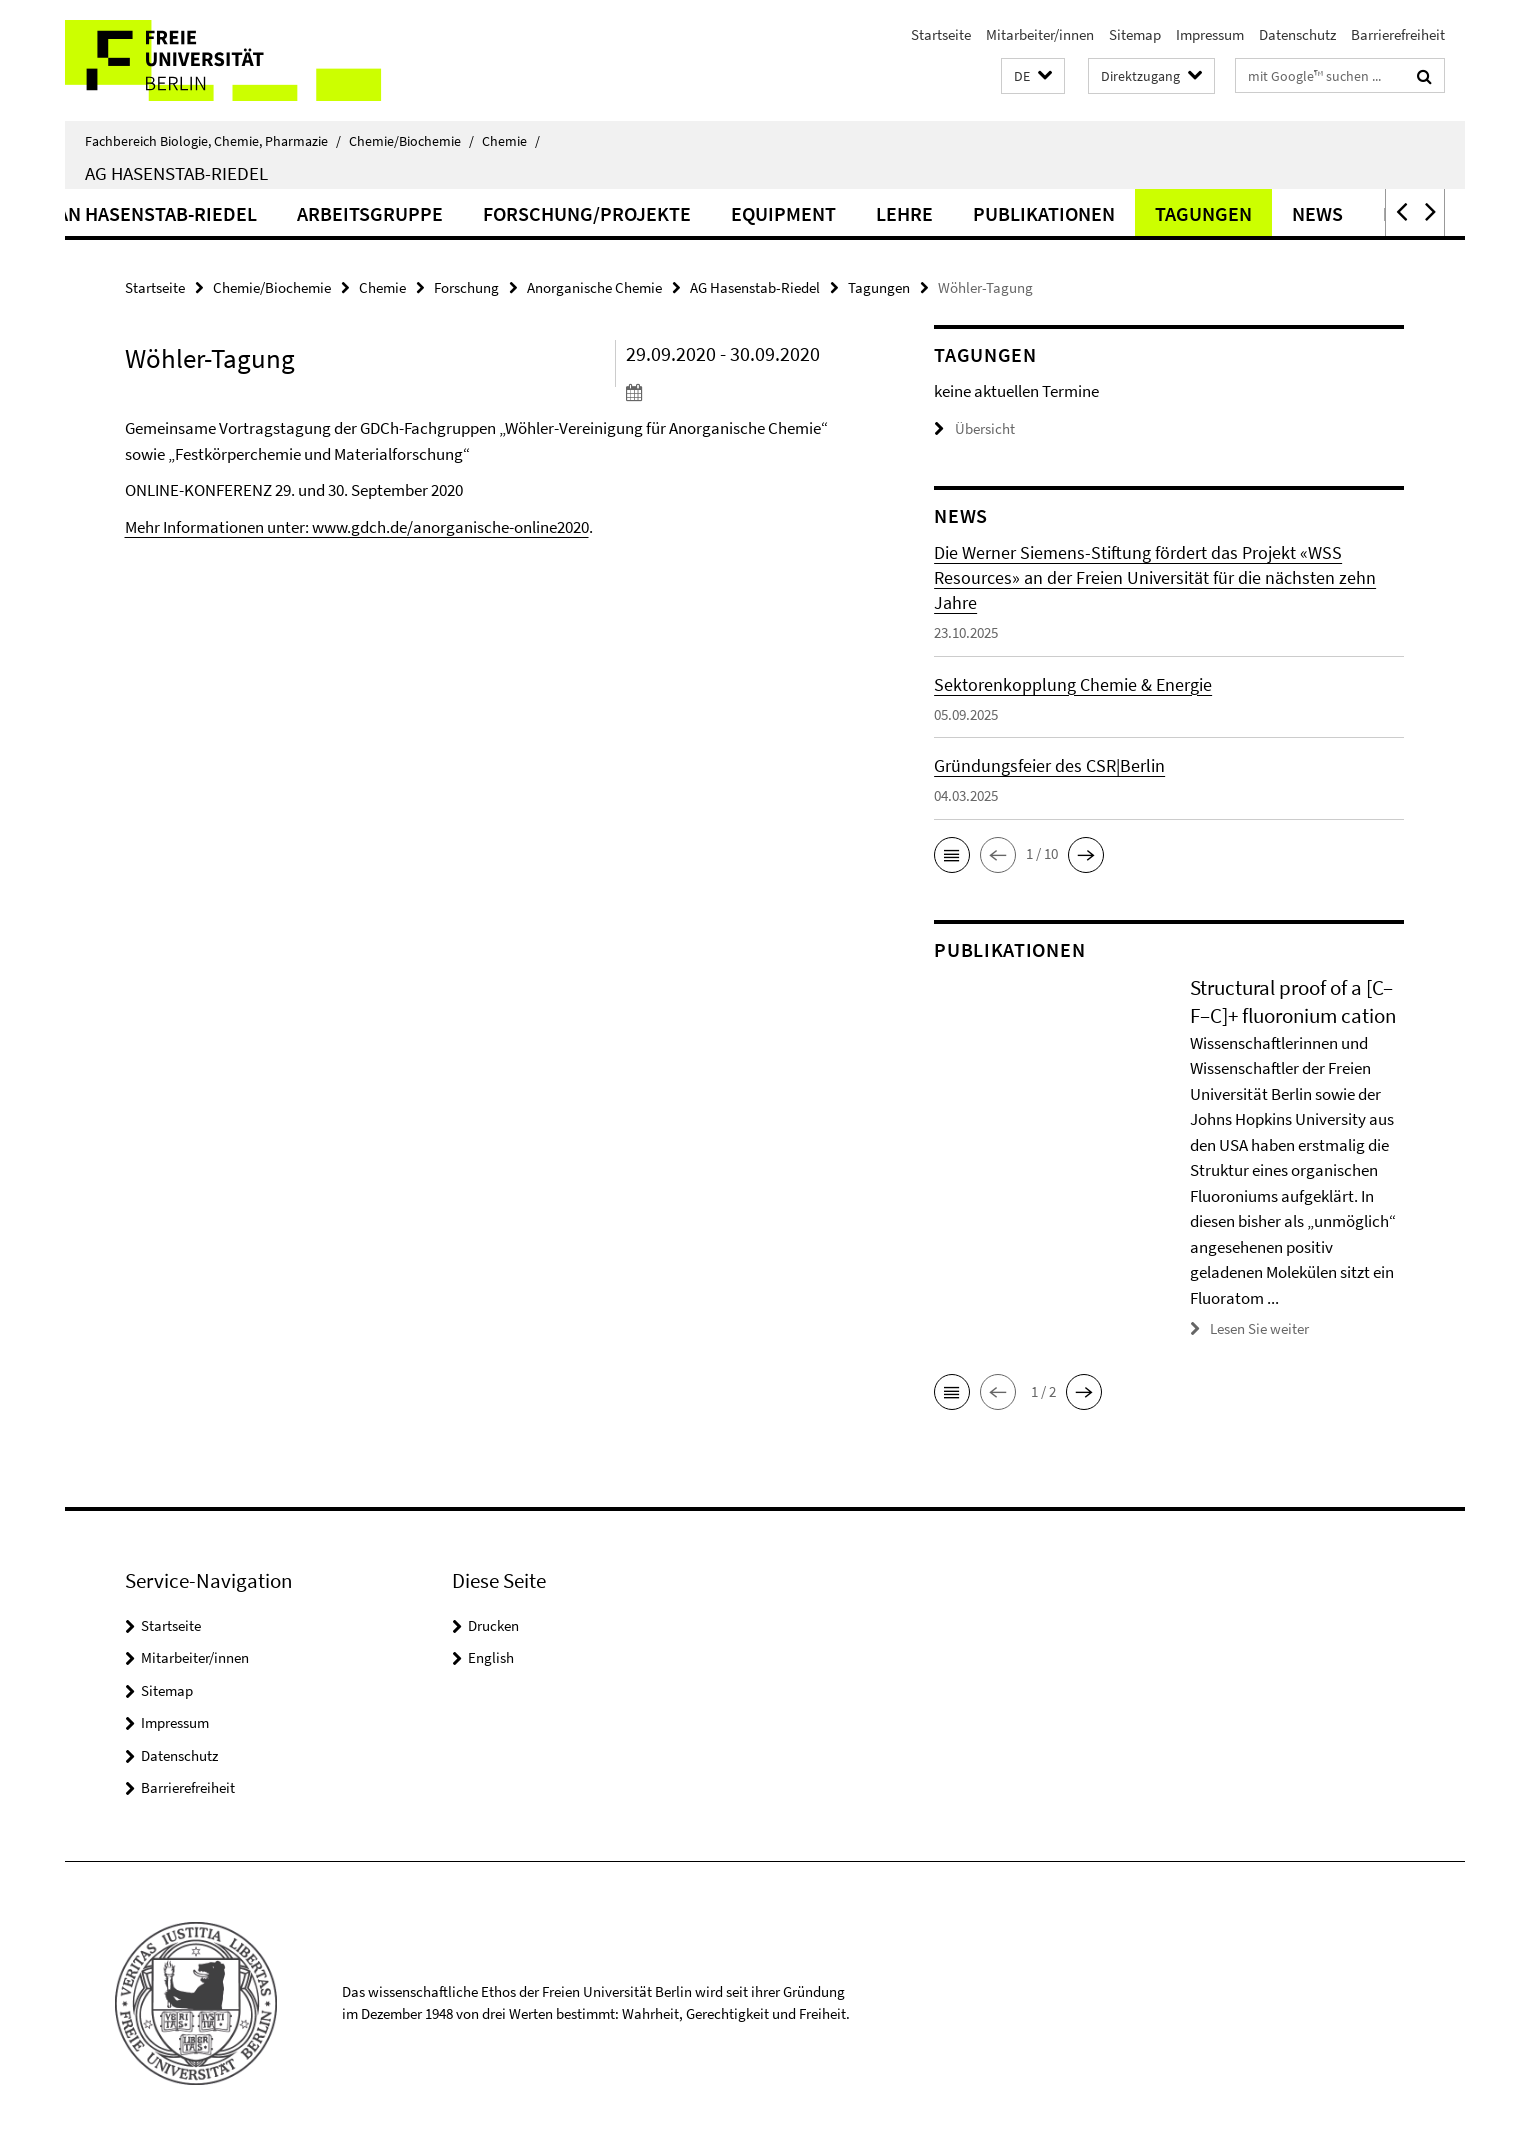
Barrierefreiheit (1398, 34)
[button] (1033, 76)
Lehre (1026, 213)
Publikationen (1166, 213)
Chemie (511, 141)
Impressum (1210, 34)
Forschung (466, 287)
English (491, 1657)
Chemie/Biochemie (411, 141)
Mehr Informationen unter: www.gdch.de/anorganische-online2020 (357, 527)
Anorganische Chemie (594, 287)
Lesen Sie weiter (1259, 1328)
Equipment (905, 213)
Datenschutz (1297, 34)
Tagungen (1325, 213)
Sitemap (1135, 34)
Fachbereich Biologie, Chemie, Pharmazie (213, 141)
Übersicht (974, 428)
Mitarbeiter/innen (1040, 34)
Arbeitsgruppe (492, 213)
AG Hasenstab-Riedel (176, 173)
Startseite (941, 34)
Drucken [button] (493, 1625)
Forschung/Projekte (709, 213)
